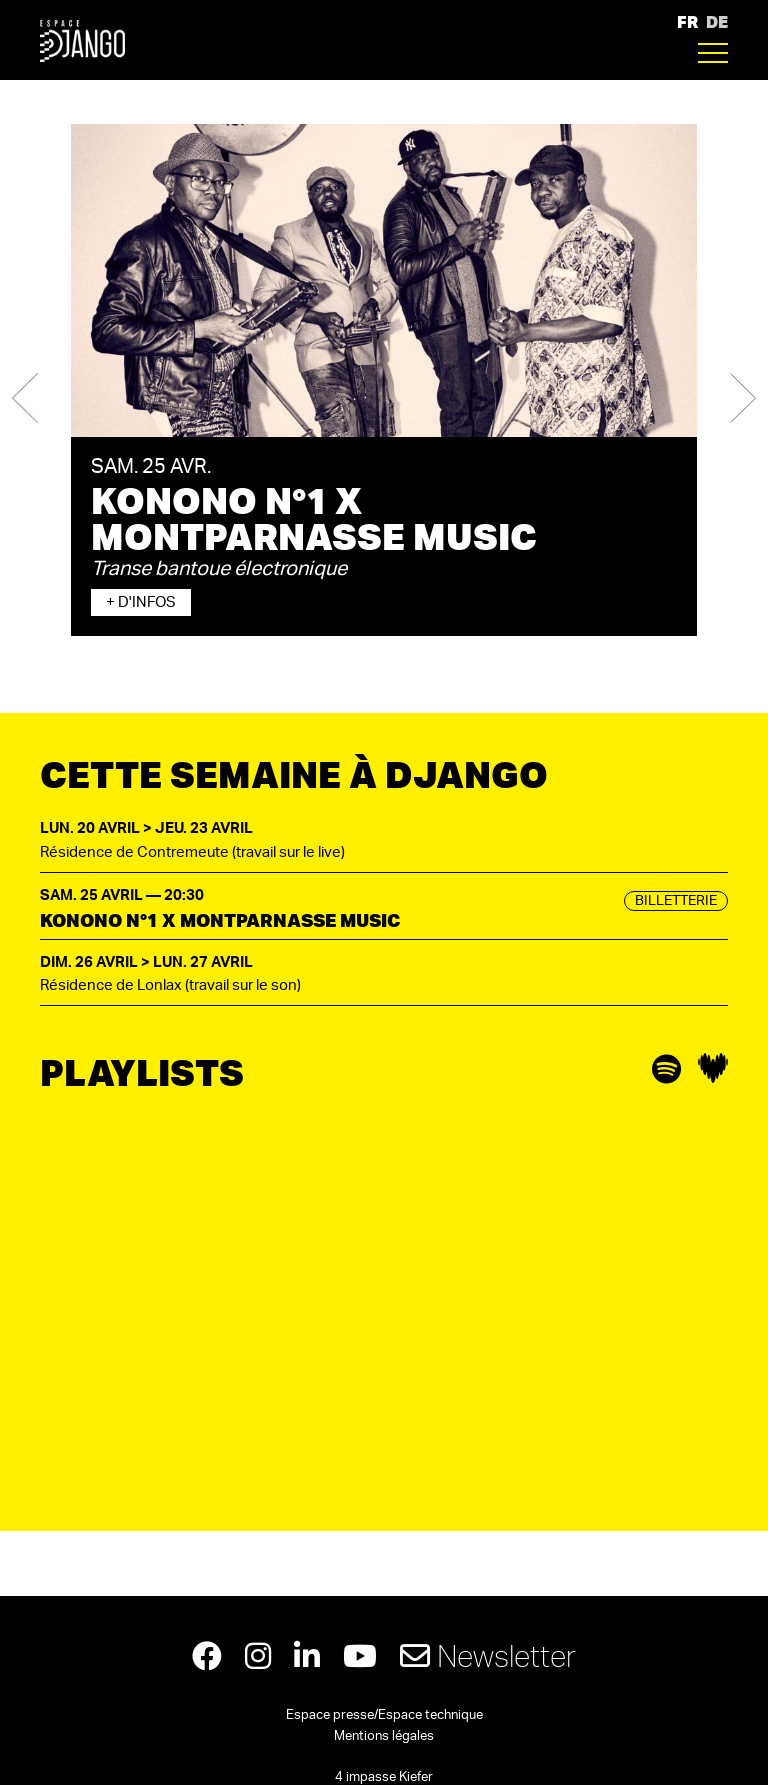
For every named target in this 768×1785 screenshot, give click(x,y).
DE (717, 21)
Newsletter (488, 1655)
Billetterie (676, 901)
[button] (25, 398)
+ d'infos (141, 602)
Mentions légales (384, 1736)
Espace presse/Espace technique (384, 1715)
